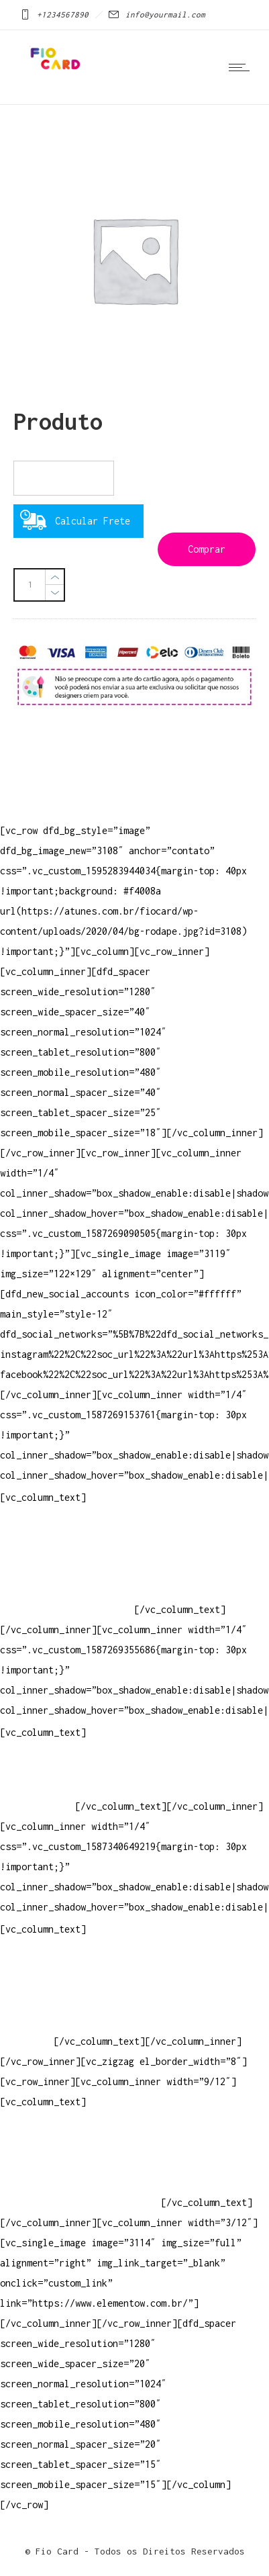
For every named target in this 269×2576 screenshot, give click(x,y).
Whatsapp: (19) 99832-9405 (67, 1589)
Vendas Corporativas (51, 2001)
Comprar (206, 549)
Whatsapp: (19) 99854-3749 (67, 1609)
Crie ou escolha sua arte (64, 1960)
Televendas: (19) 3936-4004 (70, 1549)
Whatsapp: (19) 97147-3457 (67, 1569)
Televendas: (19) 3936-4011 (70, 1528)
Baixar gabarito (40, 1980)
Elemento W (27, 2021)
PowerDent (24, 2041)
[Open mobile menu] (242, 67)
